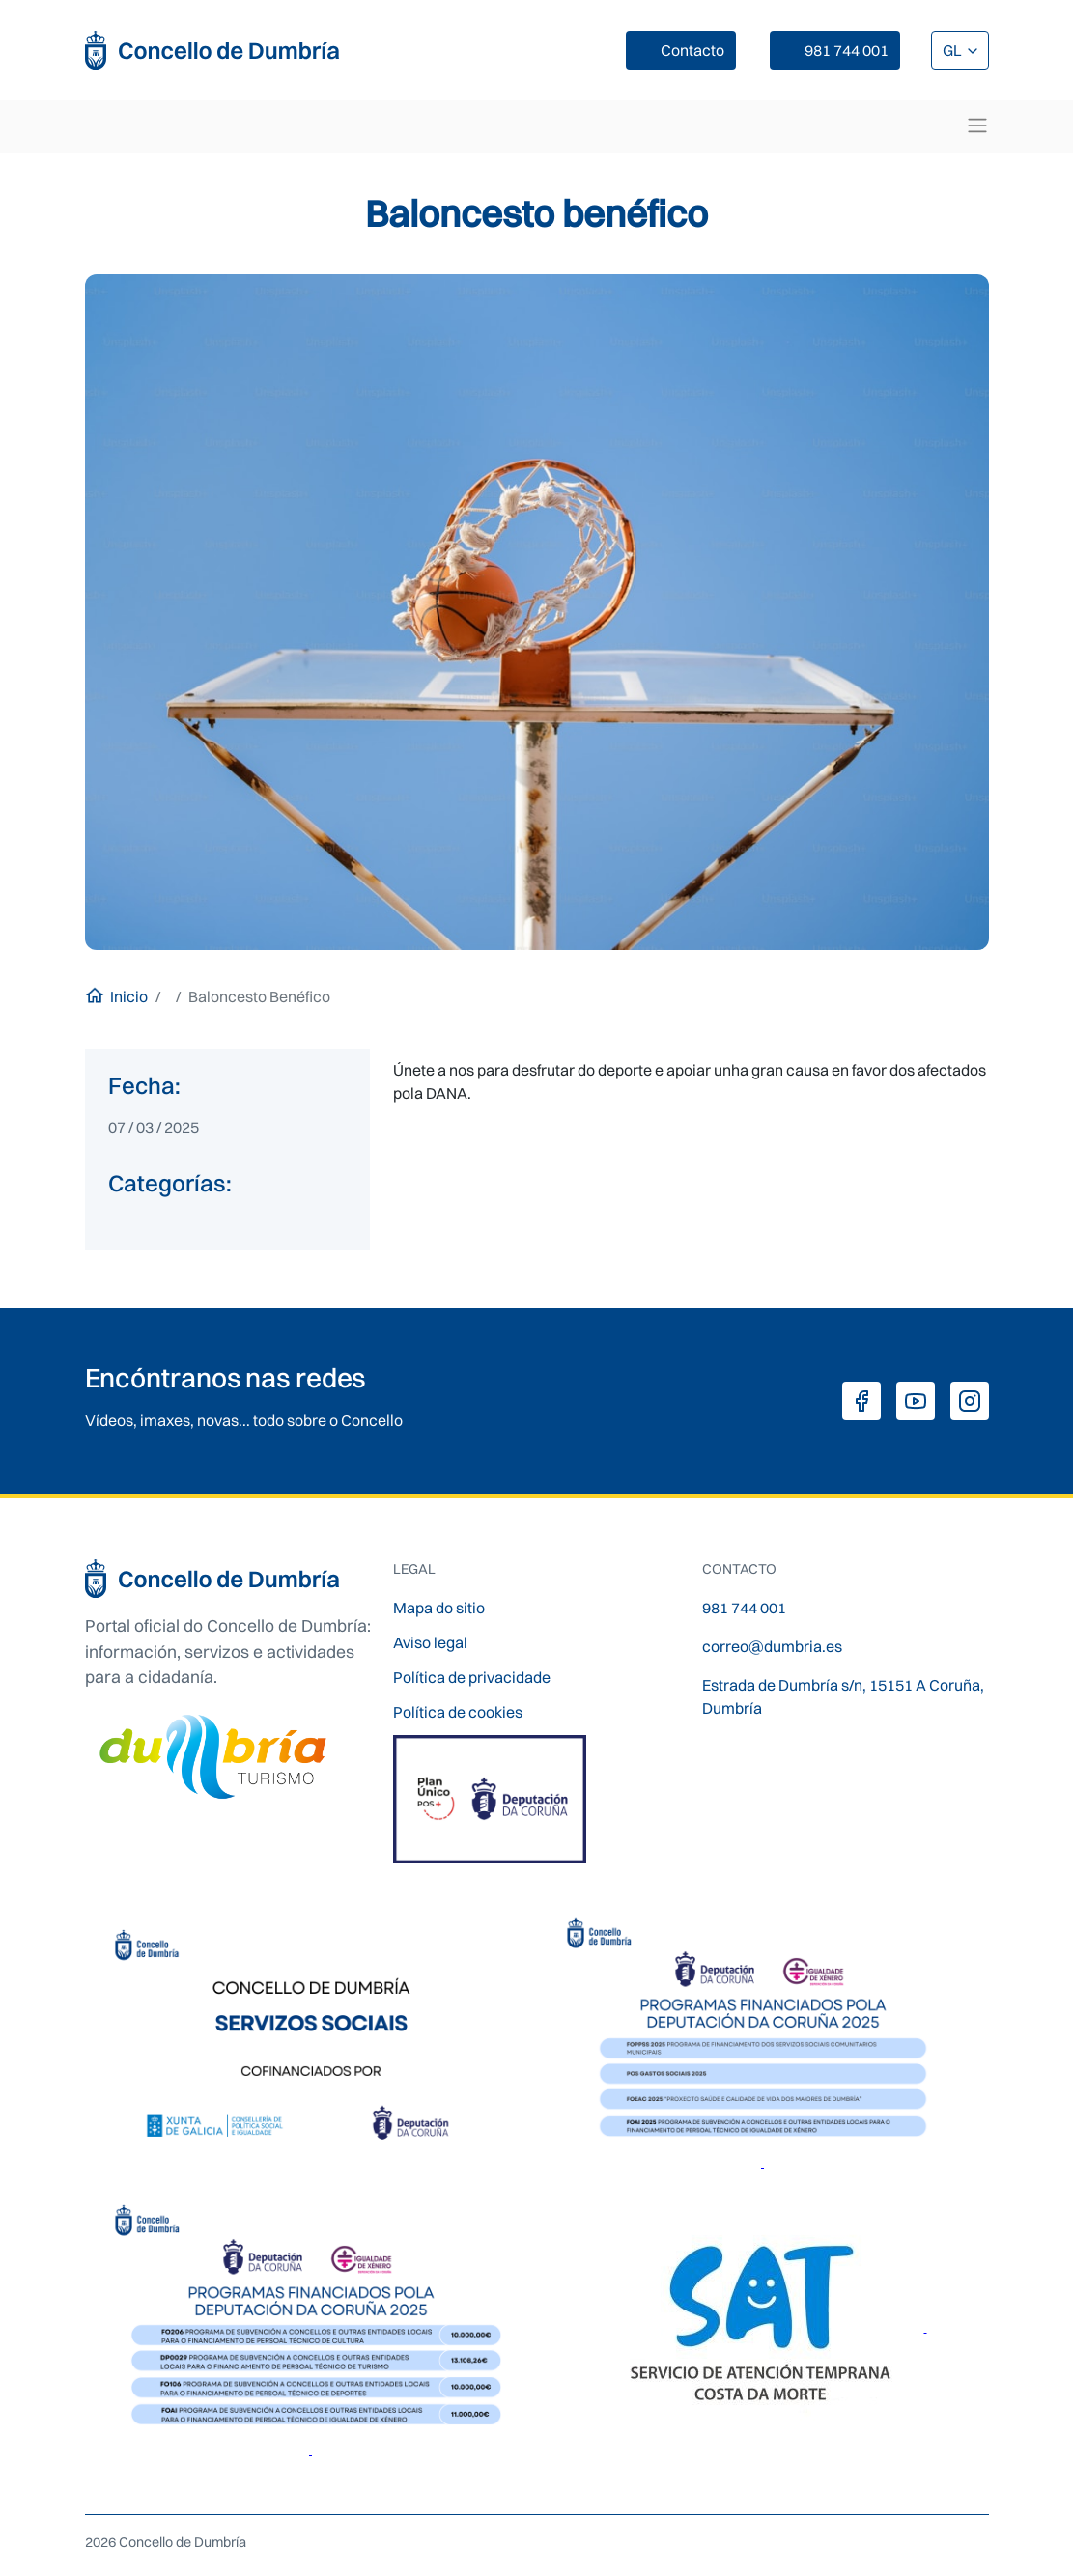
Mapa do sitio (439, 1607)
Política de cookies (457, 1712)
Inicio (129, 996)
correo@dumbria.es (772, 1646)
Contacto (692, 50)
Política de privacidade (472, 1677)
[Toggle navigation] (977, 125)
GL (954, 50)
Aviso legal (430, 1642)
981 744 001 (847, 50)
